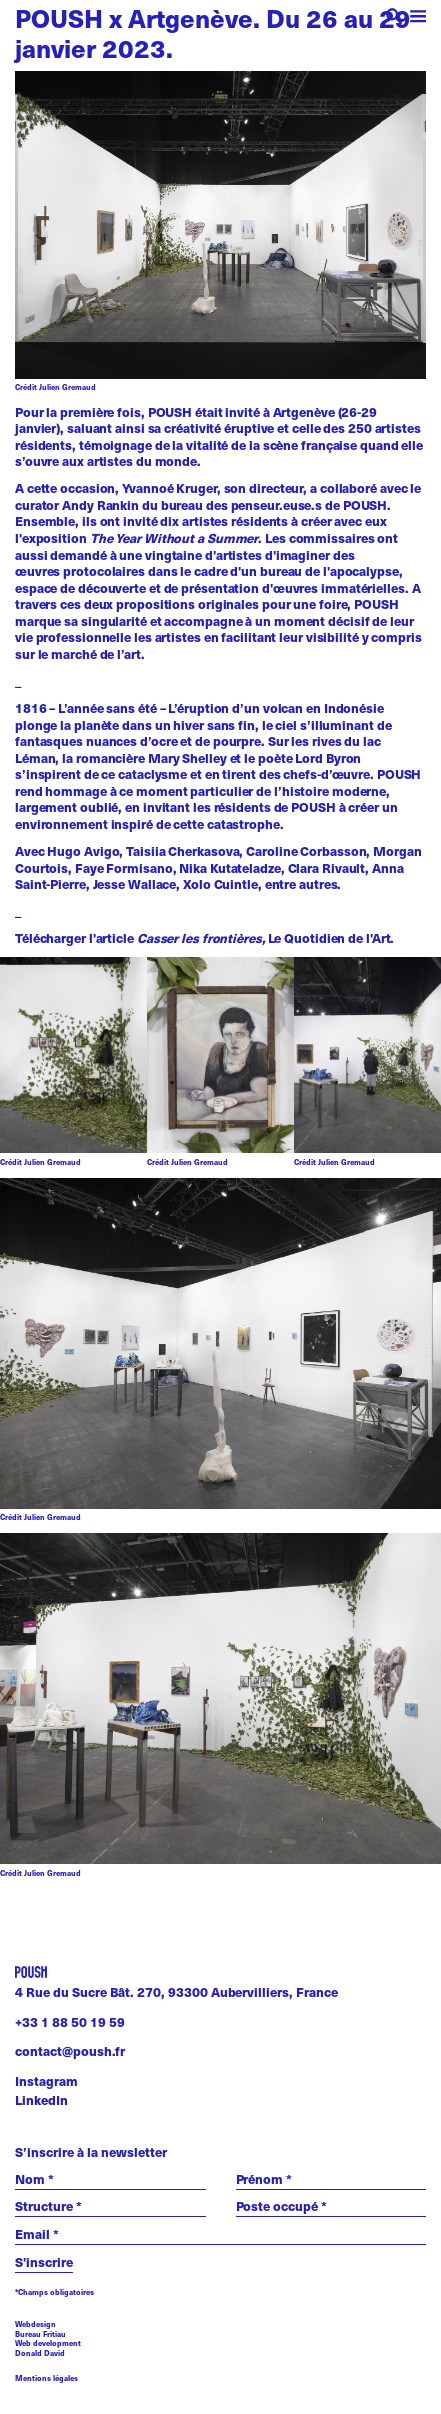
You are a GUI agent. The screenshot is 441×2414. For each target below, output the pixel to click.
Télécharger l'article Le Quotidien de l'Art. (204, 938)
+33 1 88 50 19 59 (70, 2022)
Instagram (46, 2081)
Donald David (40, 2353)
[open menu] (418, 18)
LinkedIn (41, 2100)
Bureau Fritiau (40, 2334)
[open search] (394, 18)
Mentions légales (46, 2378)
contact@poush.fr (70, 2051)
